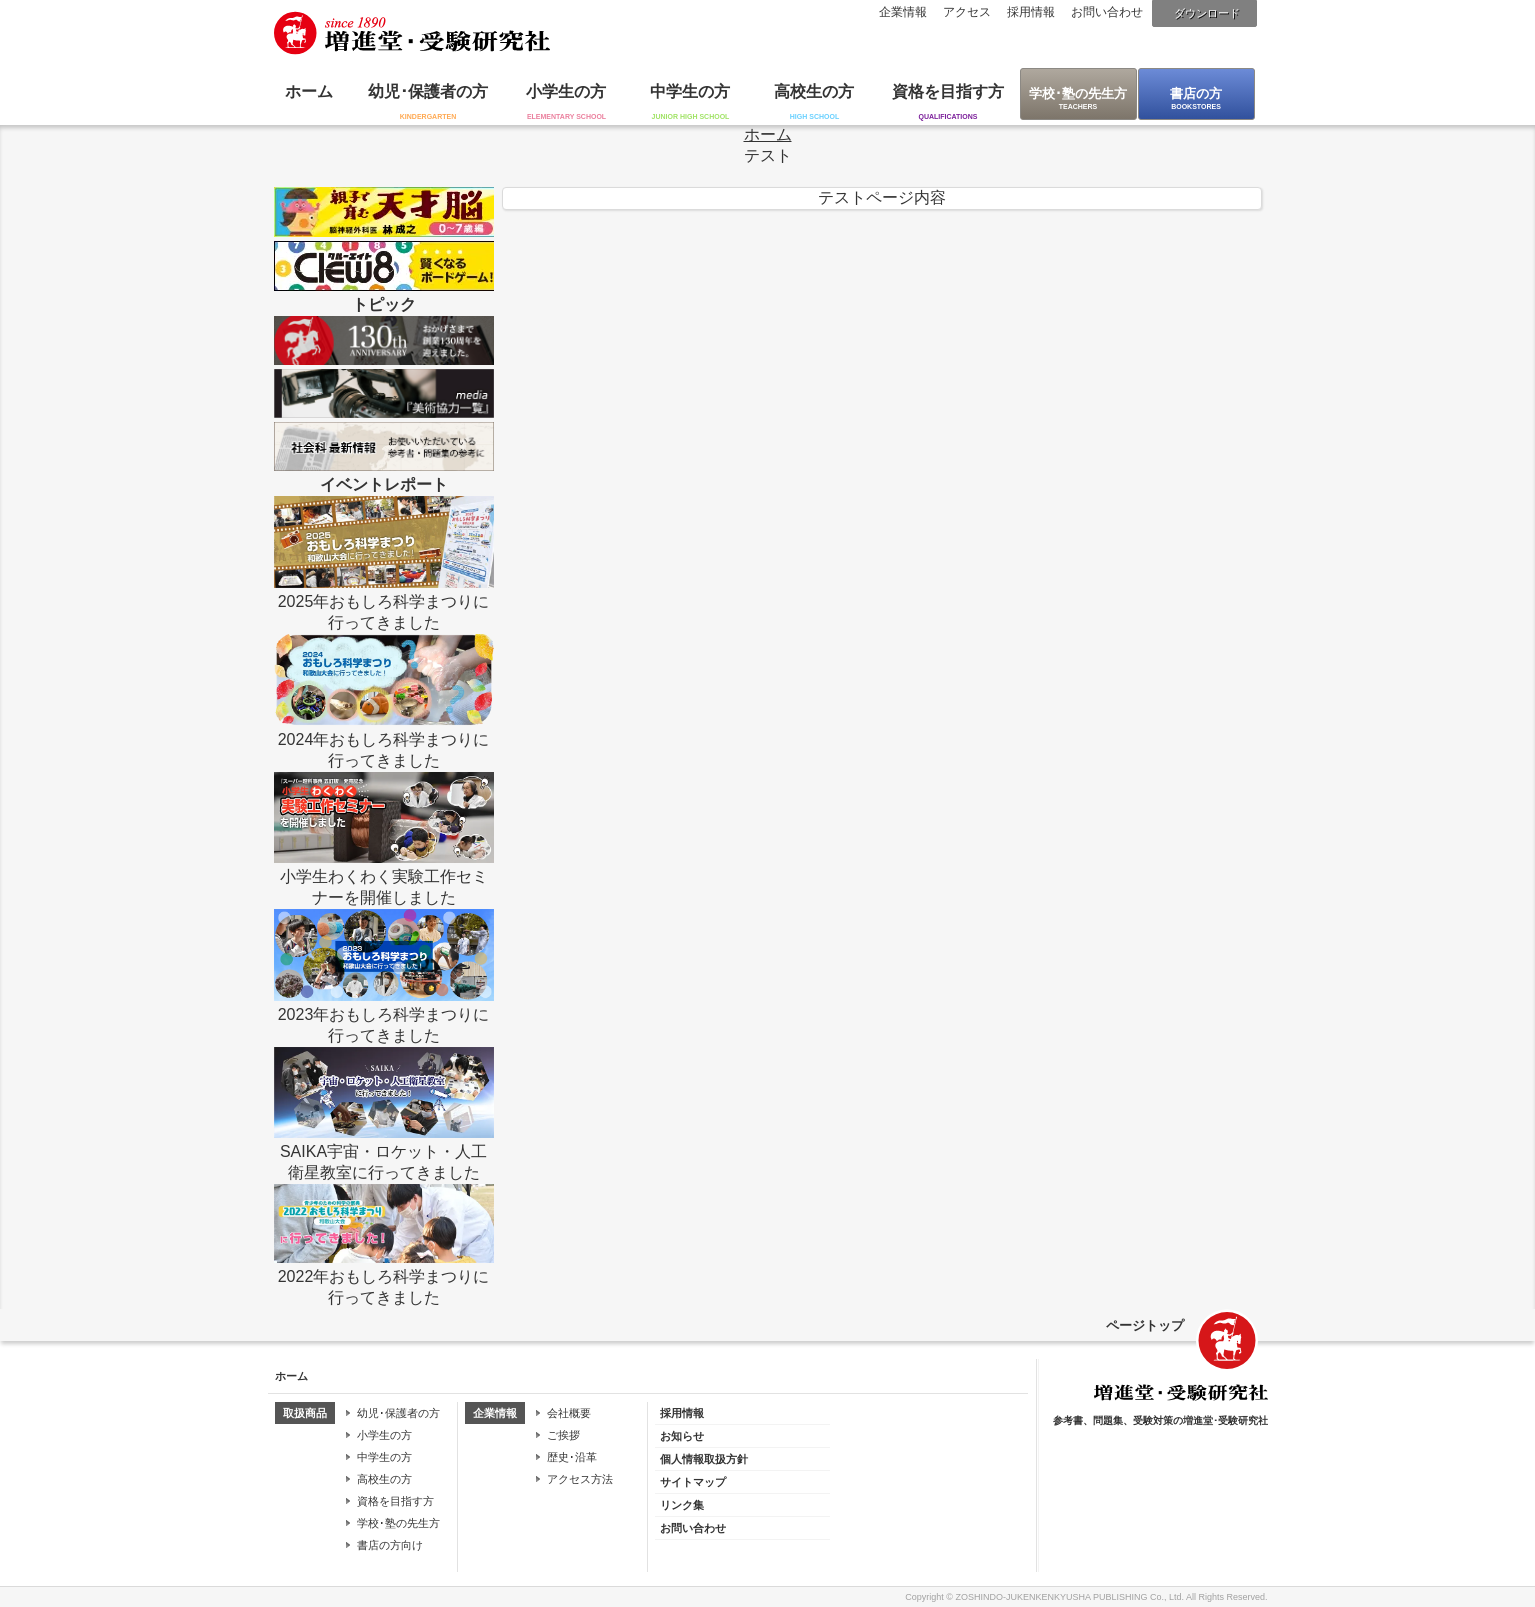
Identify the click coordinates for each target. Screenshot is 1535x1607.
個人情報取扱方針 (704, 1459)
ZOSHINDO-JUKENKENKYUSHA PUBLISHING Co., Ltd (1068, 1597)
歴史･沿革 (572, 1457)
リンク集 (682, 1505)
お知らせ (682, 1436)
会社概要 (569, 1413)
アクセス (967, 12)
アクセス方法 (580, 1479)
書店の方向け (390, 1545)
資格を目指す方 (948, 91)
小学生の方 (566, 91)
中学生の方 (690, 91)
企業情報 (903, 12)
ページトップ (1145, 1325)
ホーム (309, 91)
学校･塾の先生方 (1078, 93)
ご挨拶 (563, 1435)
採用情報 (1031, 12)
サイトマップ (693, 1482)
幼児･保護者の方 (428, 91)
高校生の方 (814, 91)
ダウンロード (1207, 13)
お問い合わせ (1107, 12)
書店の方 (1196, 93)
